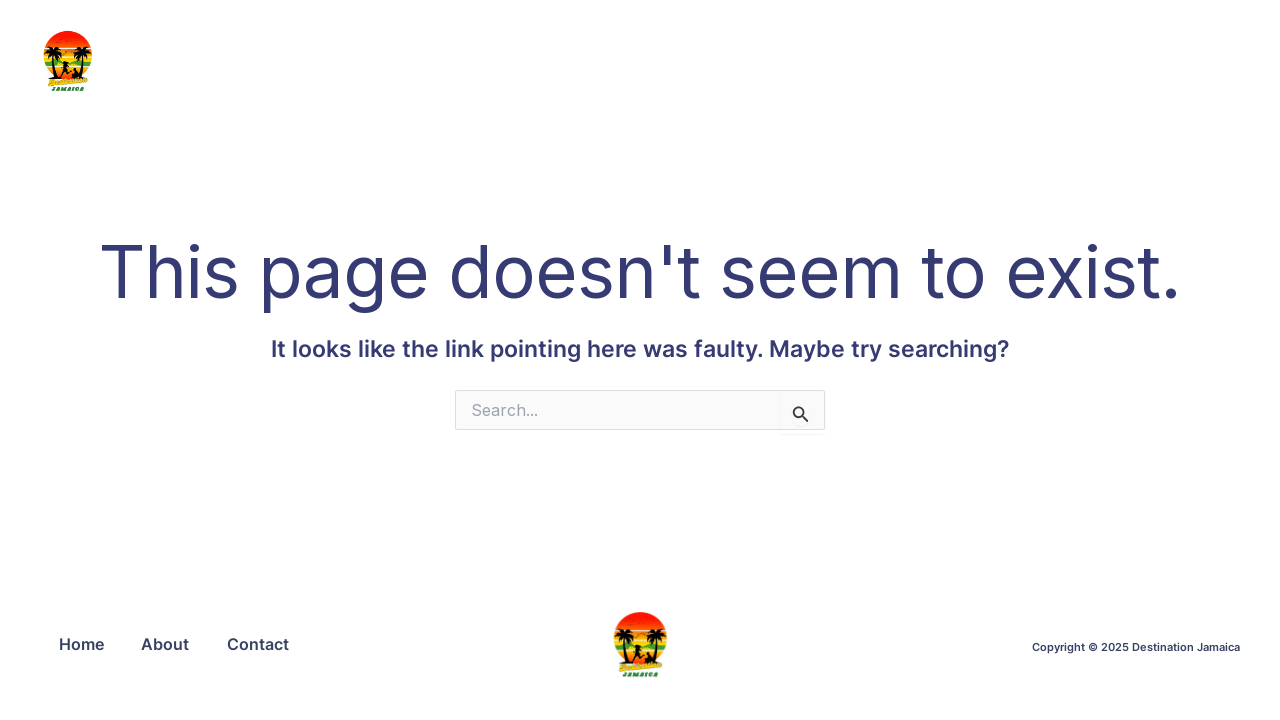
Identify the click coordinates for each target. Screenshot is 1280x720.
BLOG (688, 60)
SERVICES (893, 60)
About (169, 644)
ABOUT (781, 60)
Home (82, 644)
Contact (264, 644)
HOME (601, 60)
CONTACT (1017, 60)
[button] (1111, 62)
